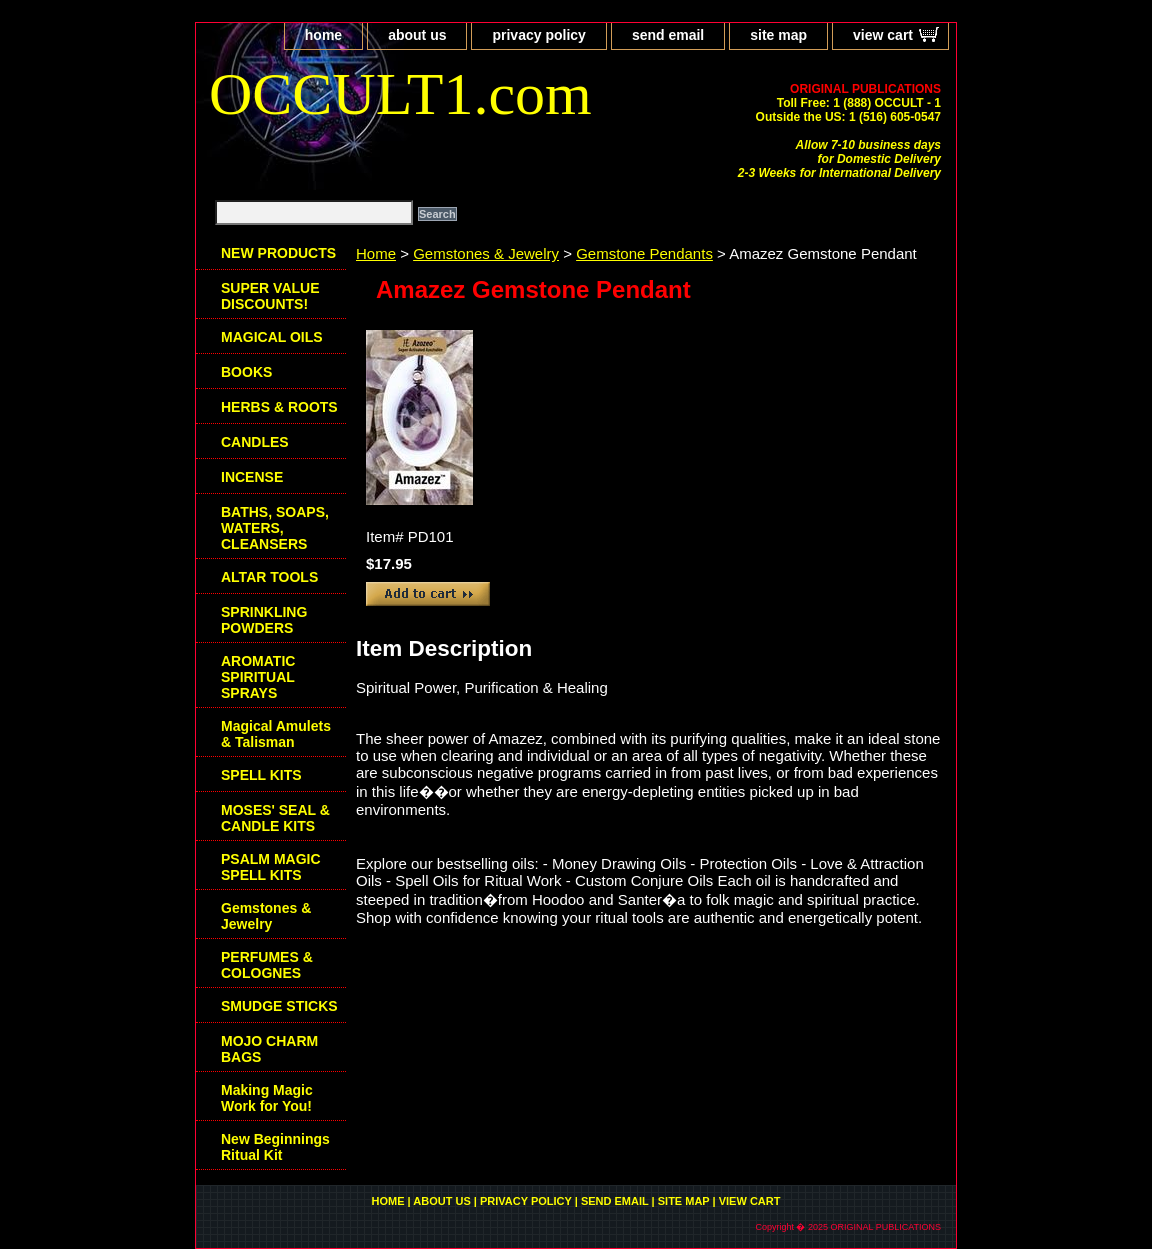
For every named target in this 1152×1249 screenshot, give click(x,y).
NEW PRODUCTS (278, 253)
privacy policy (538, 35)
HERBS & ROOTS (279, 407)
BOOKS (246, 372)
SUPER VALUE (270, 296)
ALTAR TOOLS (269, 577)
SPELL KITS (261, 775)
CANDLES (255, 442)
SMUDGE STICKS (279, 1006)
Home (376, 253)
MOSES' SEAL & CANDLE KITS (275, 818)
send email (668, 35)
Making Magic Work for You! (267, 1098)
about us (417, 35)
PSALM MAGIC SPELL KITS (271, 867)
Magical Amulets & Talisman (276, 734)
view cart (883, 35)
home (323, 35)
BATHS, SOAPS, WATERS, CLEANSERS (275, 528)
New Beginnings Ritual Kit (275, 1147)
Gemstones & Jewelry (486, 253)
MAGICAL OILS (272, 337)
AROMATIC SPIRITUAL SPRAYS (258, 677)
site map (778, 35)
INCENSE (252, 477)
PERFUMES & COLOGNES (267, 965)
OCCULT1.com (400, 94)
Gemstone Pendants (644, 253)
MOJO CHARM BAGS (269, 1049)
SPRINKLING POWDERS (264, 620)
